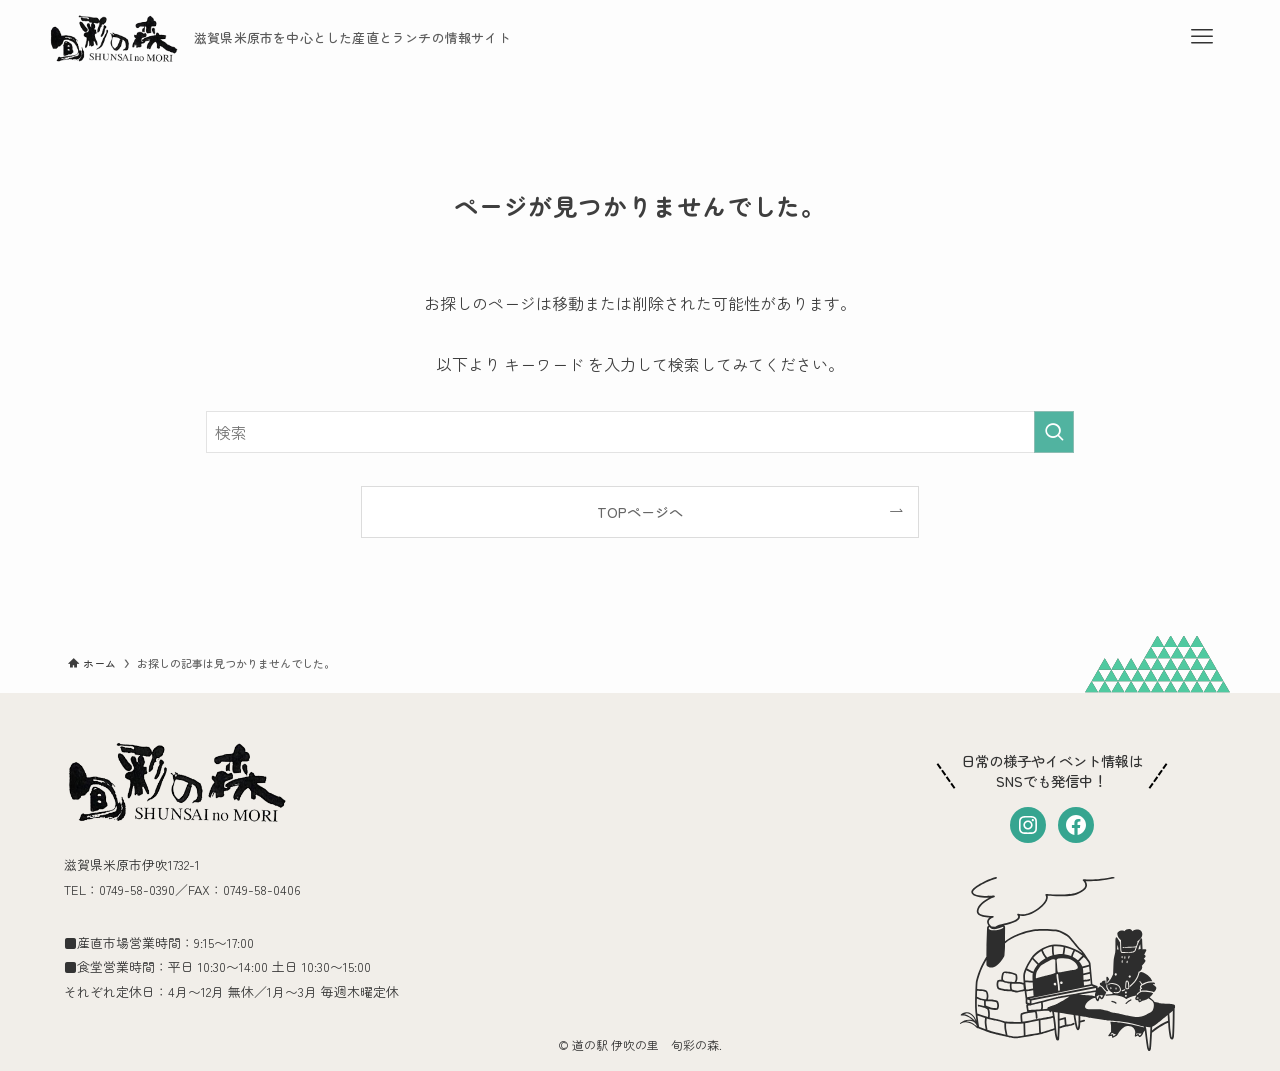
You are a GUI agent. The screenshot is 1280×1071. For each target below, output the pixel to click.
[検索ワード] (640, 432)
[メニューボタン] (1202, 37)
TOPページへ (640, 511)
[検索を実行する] (1054, 432)
